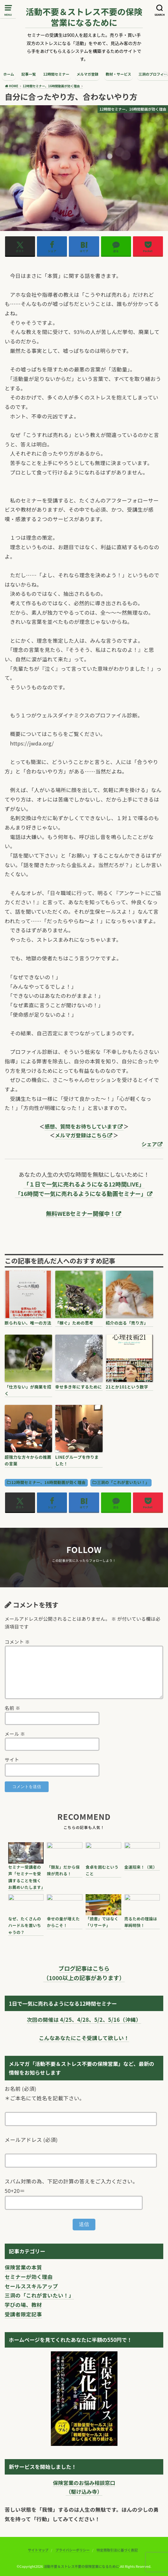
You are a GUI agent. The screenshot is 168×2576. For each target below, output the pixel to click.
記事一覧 (28, 74)
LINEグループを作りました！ (77, 1460)
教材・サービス (118, 74)
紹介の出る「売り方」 (127, 1323)
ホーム (8, 74)
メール (15, 1733)
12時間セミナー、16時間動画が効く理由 (48, 1482)
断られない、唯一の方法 (28, 1323)
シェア (149, 1144)
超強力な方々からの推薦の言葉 (28, 1460)
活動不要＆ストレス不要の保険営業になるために (84, 17)
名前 (12, 1708)
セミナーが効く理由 (29, 2276)
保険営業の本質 (23, 2267)
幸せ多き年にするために (78, 1387)
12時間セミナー (56, 74)
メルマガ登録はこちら (81, 1135)
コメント (17, 1641)
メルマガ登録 (87, 74)
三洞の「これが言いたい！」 (123, 1482)
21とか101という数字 (127, 1387)
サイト (12, 1759)
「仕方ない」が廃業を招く (28, 1390)
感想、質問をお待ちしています (81, 1126)
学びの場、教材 (23, 2305)
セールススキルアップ (31, 2286)
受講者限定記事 (23, 2314)
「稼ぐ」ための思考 (74, 1323)
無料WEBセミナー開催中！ (81, 1213)
